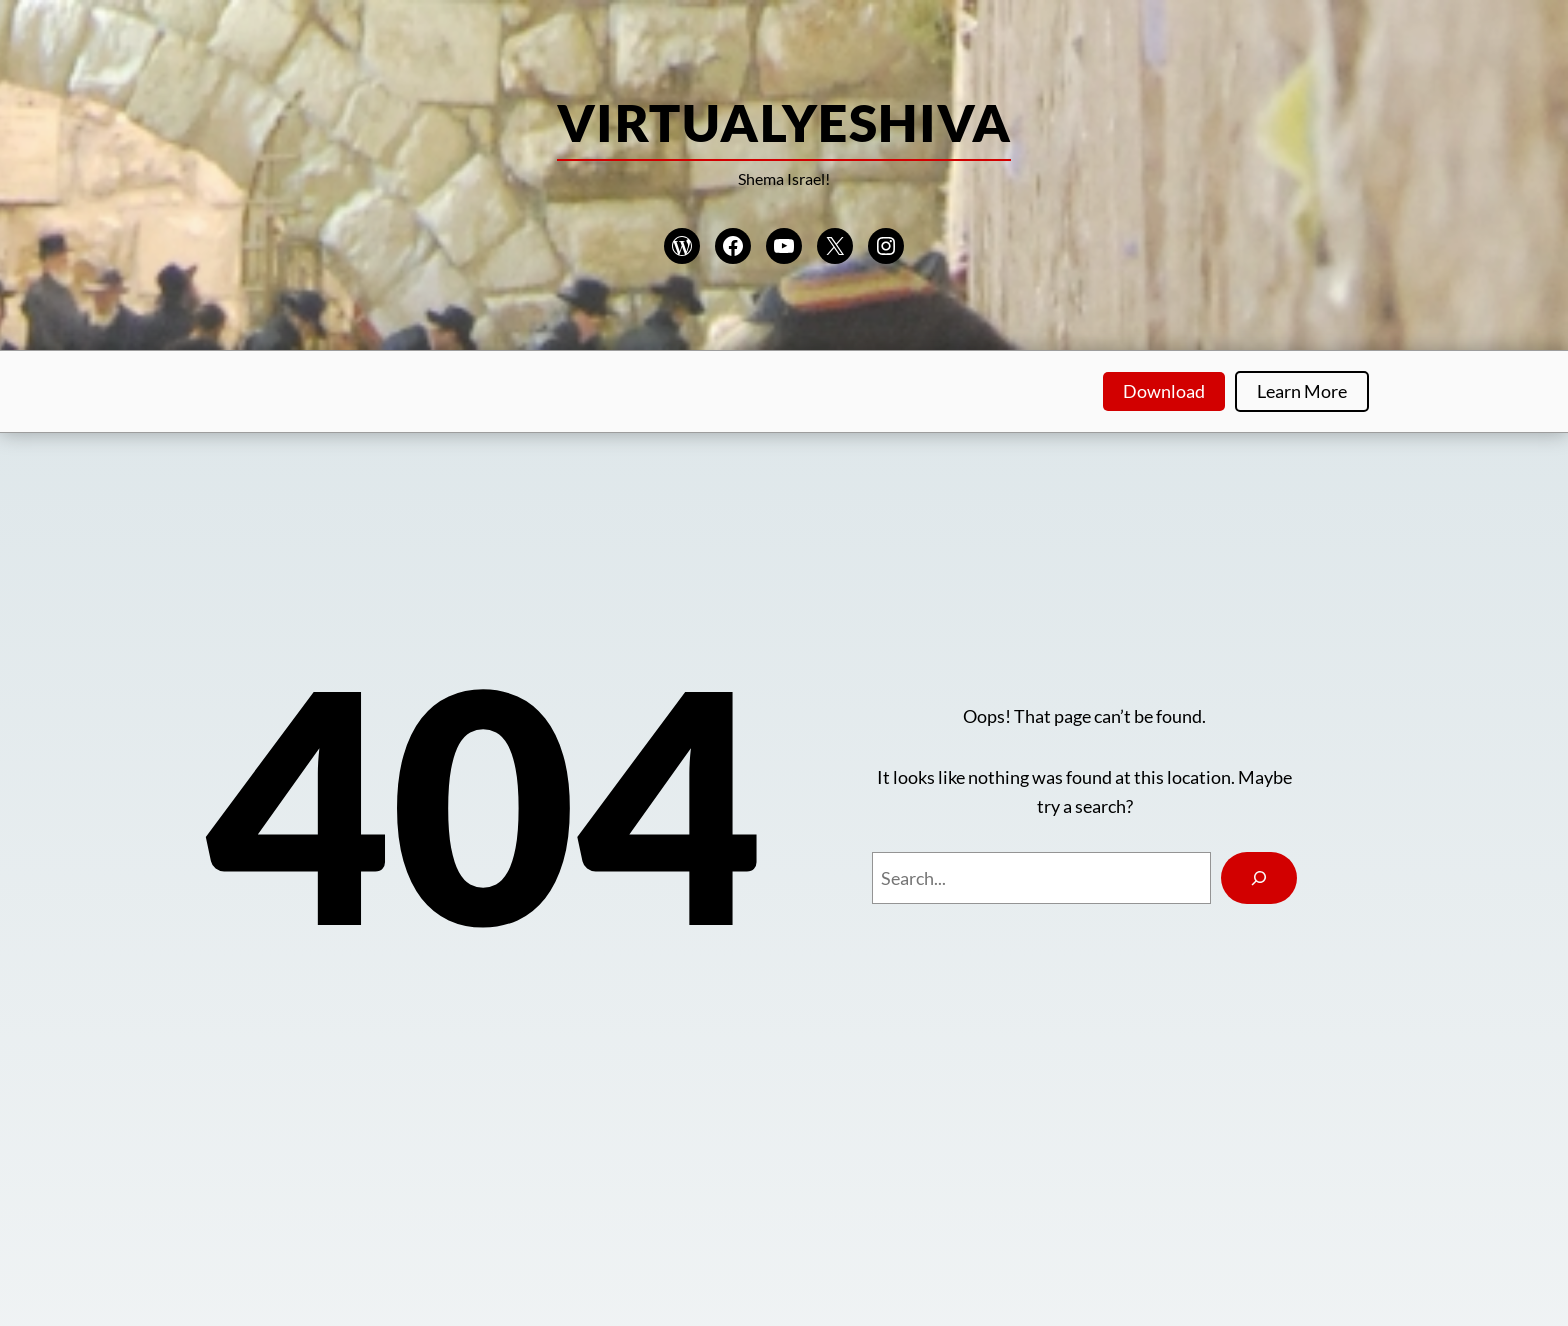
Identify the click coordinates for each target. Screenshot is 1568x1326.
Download (1164, 391)
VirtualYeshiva (784, 122)
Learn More (1302, 391)
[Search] (1259, 878)
